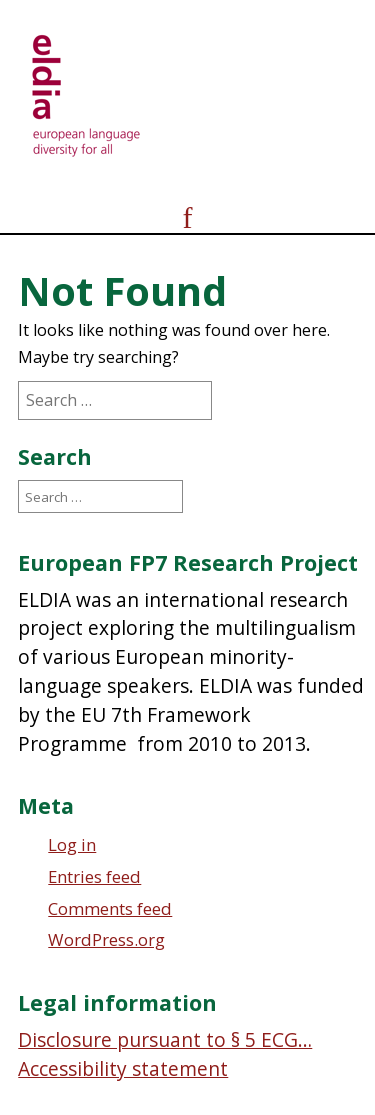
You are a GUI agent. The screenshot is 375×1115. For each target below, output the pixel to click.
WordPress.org (106, 939)
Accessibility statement (123, 1068)
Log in (72, 844)
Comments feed (110, 908)
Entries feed (94, 876)
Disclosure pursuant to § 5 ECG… (165, 1039)
